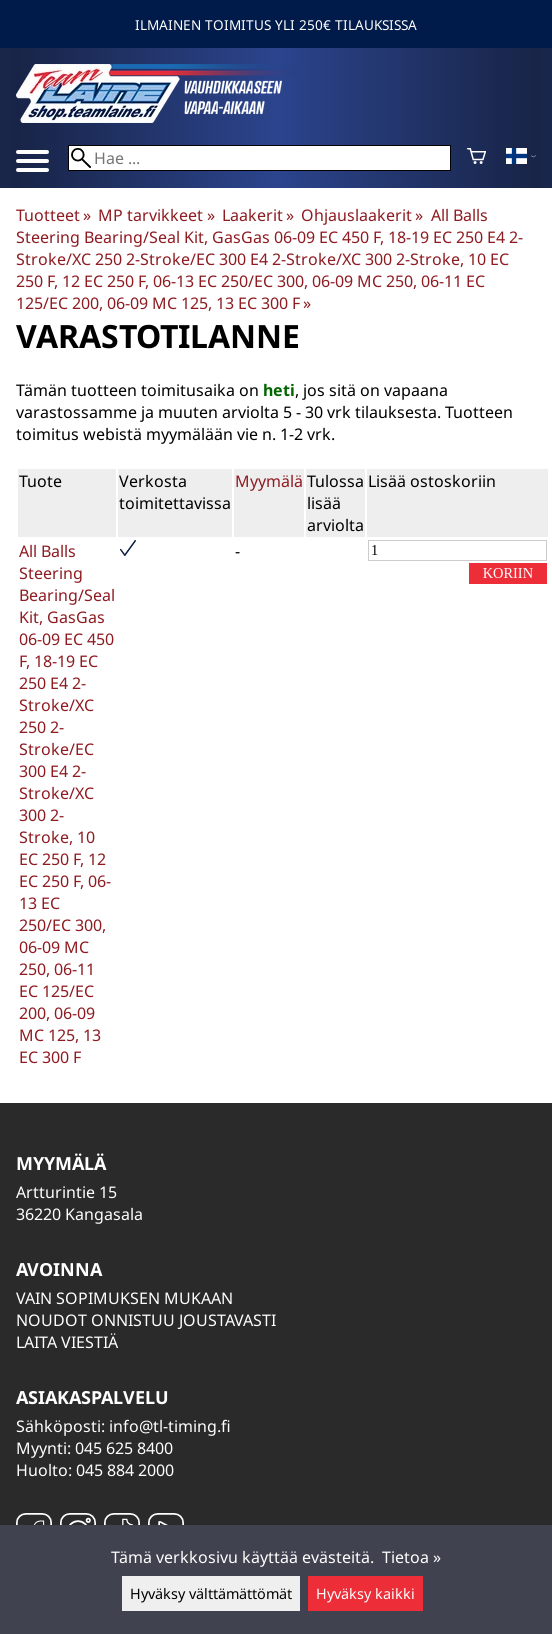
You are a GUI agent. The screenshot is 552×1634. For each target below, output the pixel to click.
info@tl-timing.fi (170, 1426)
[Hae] (259, 158)
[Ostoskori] (476, 158)
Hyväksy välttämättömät (211, 1593)
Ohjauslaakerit (362, 215)
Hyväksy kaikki (365, 1593)
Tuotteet (53, 215)
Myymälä (269, 481)
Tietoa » (411, 1557)
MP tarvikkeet (156, 215)
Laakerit (258, 215)
